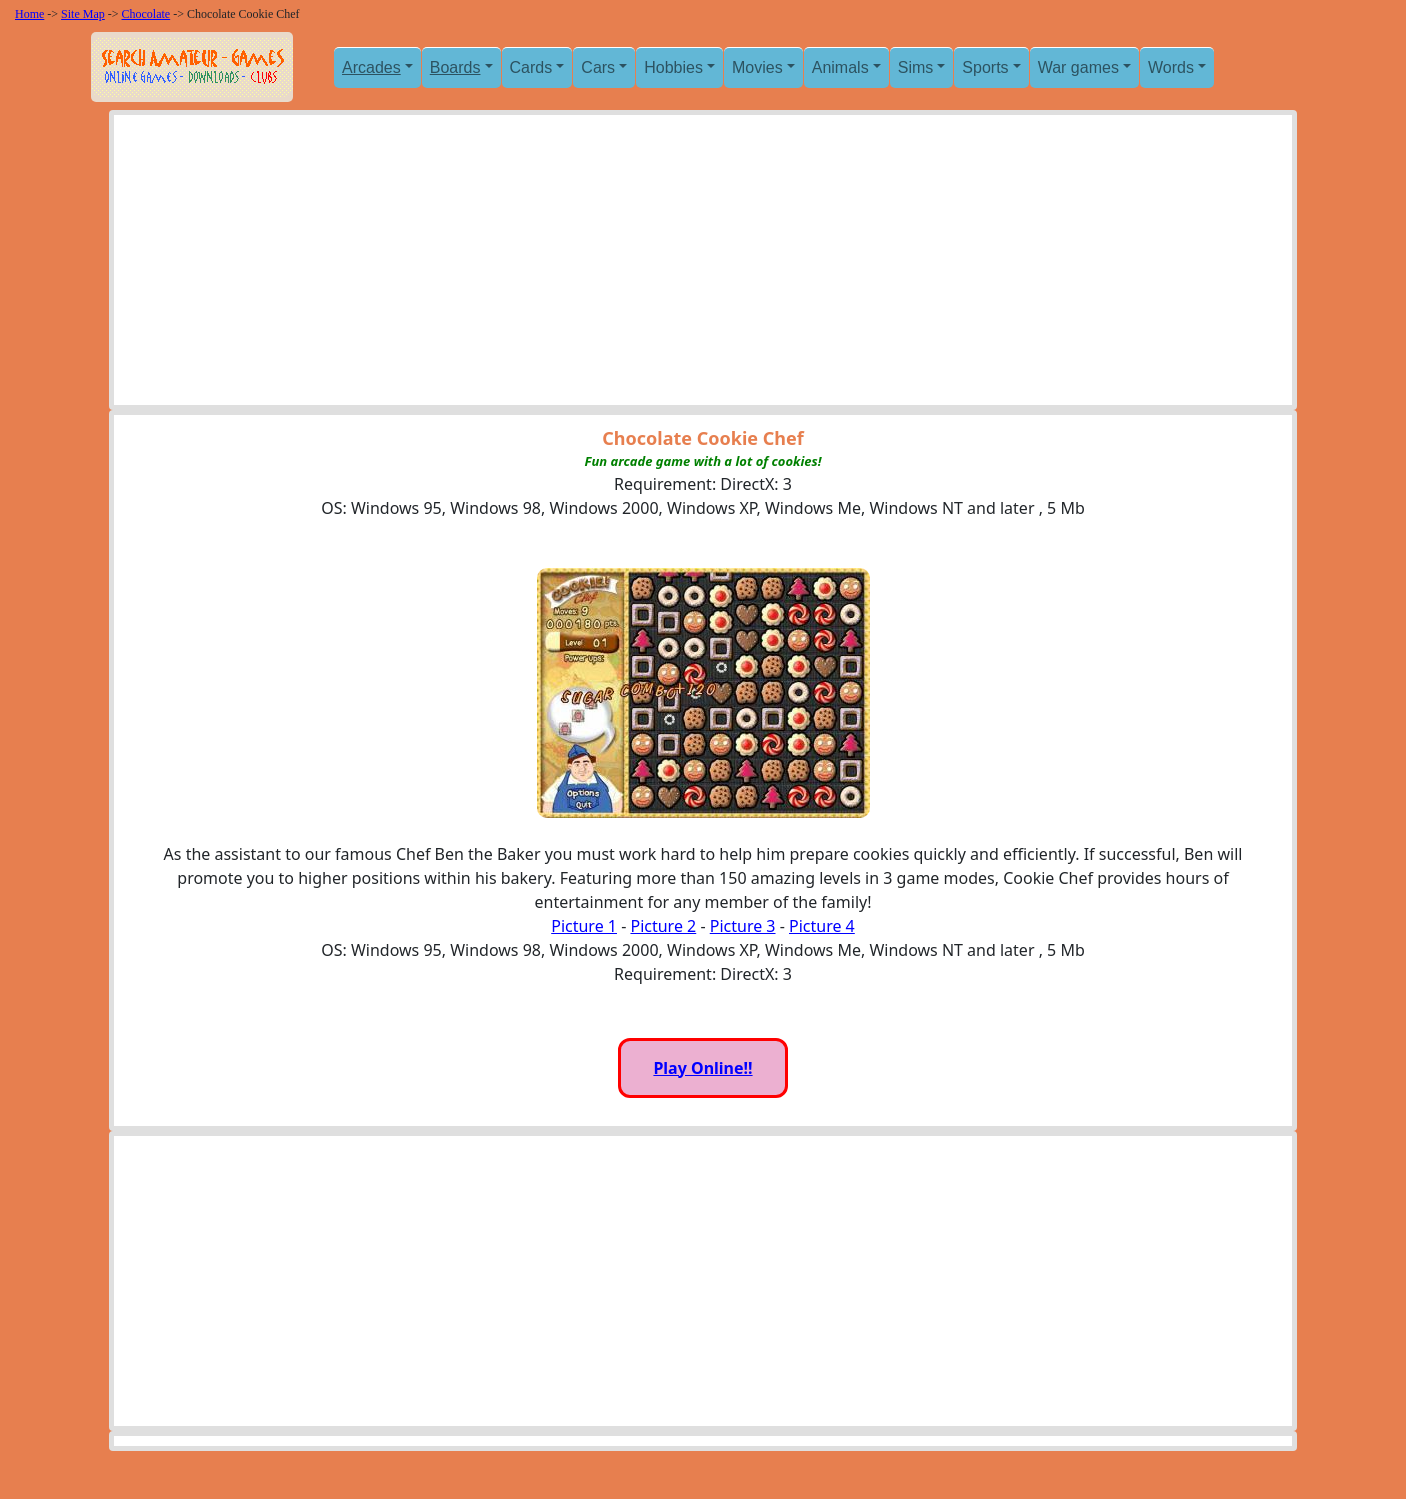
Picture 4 (822, 926)
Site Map (83, 14)
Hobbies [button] (673, 67)
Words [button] (1171, 67)
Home (29, 14)
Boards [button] (455, 67)
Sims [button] (916, 67)
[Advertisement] (703, 265)
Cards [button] (531, 67)
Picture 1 (584, 926)
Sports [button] (985, 67)
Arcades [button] (371, 67)
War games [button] (1078, 67)
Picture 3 (743, 926)
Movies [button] (757, 67)
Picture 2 (663, 926)
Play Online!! (702, 1068)
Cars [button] (598, 67)
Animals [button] (840, 67)
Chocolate (146, 14)
